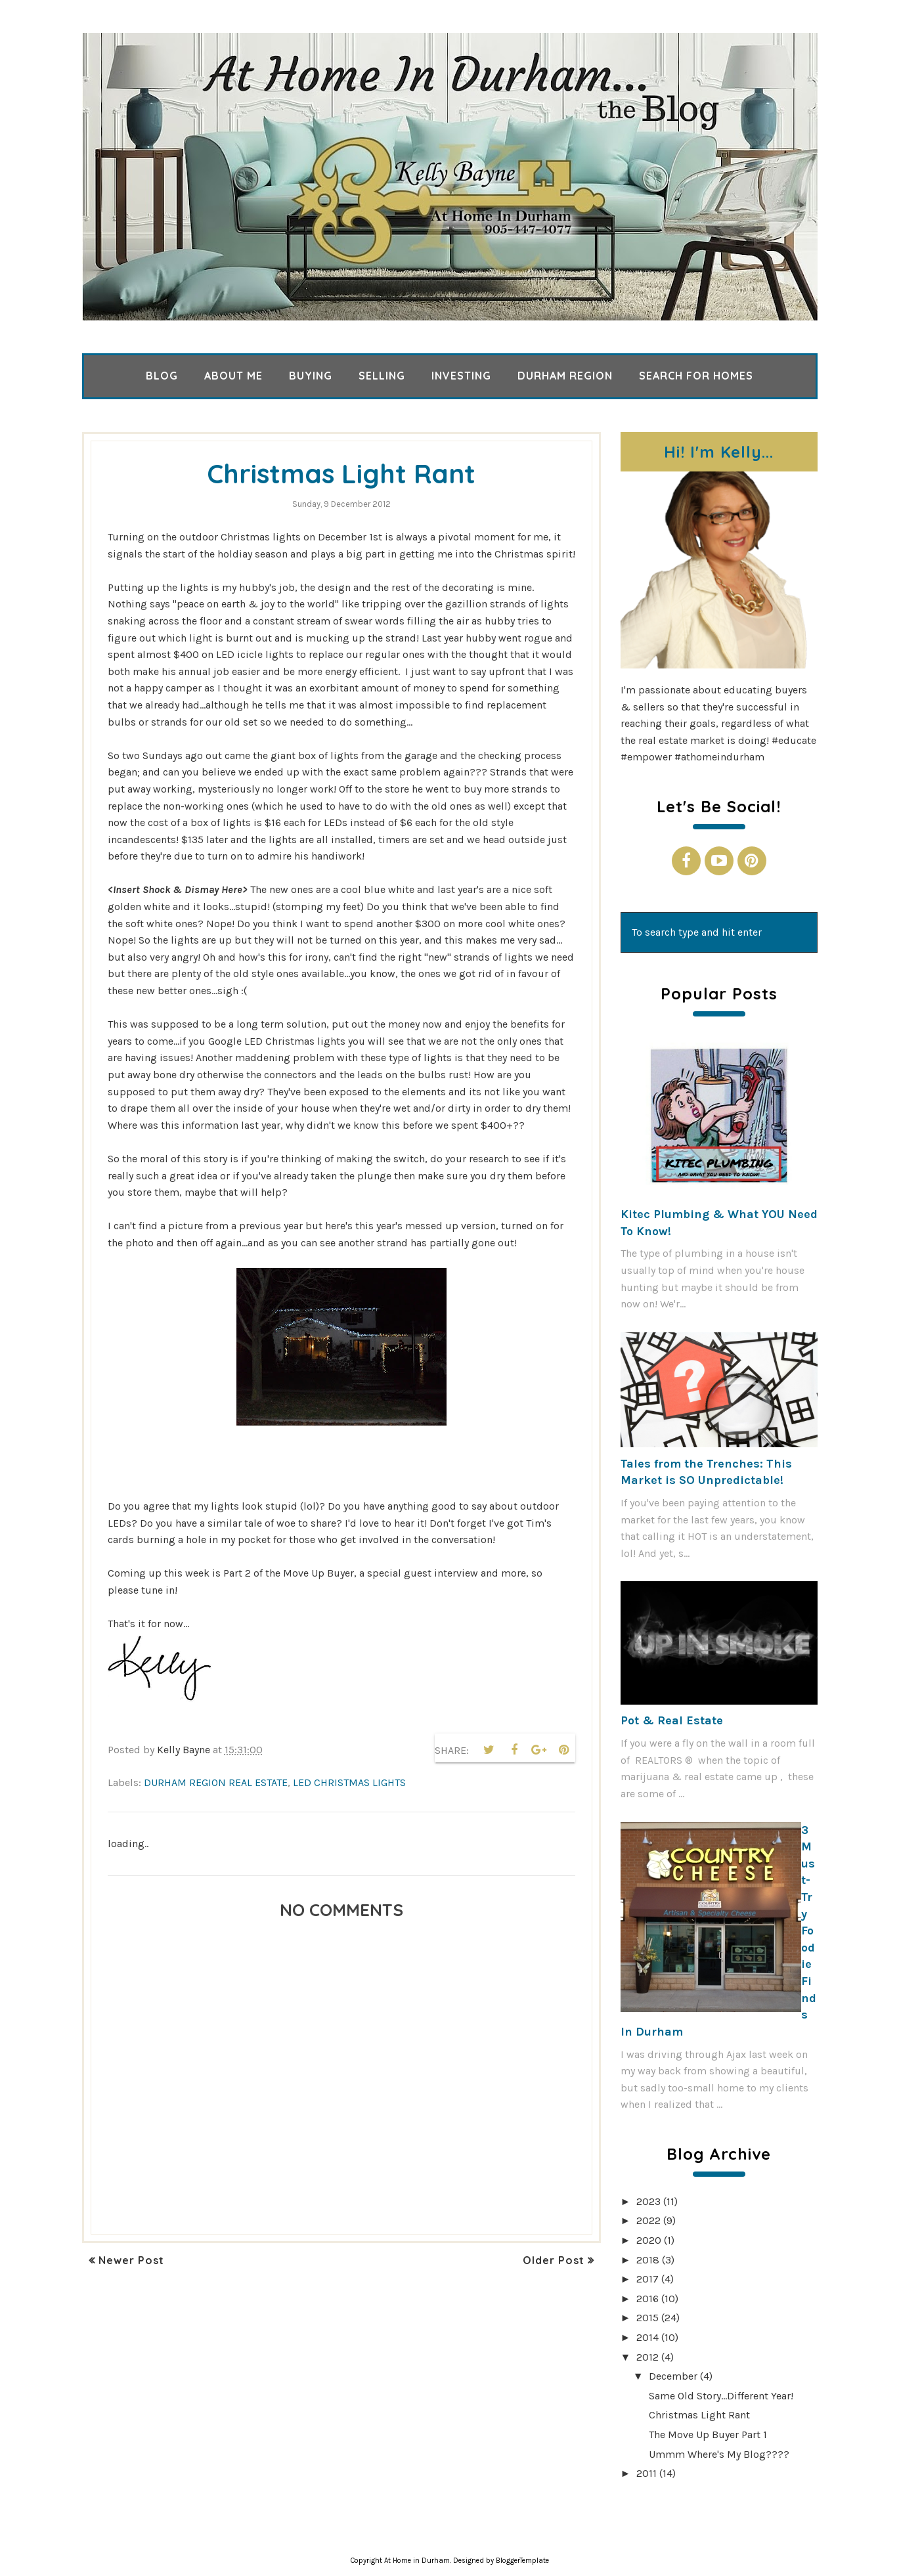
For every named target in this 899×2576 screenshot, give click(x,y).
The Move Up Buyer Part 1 (708, 2434)
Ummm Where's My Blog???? (719, 2454)
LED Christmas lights (349, 1782)
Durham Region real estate (216, 1782)
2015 (647, 2317)
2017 (647, 2279)
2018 (647, 2260)
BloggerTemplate (522, 2560)
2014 (647, 2337)
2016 (647, 2298)
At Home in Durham (417, 2560)
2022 (648, 2220)
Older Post (553, 2260)
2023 (648, 2201)
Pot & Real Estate (672, 1720)
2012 (647, 2357)
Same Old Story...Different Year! (721, 2396)
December (673, 2376)
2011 (646, 2473)
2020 (648, 2240)
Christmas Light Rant (699, 2415)
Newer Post (131, 2260)
